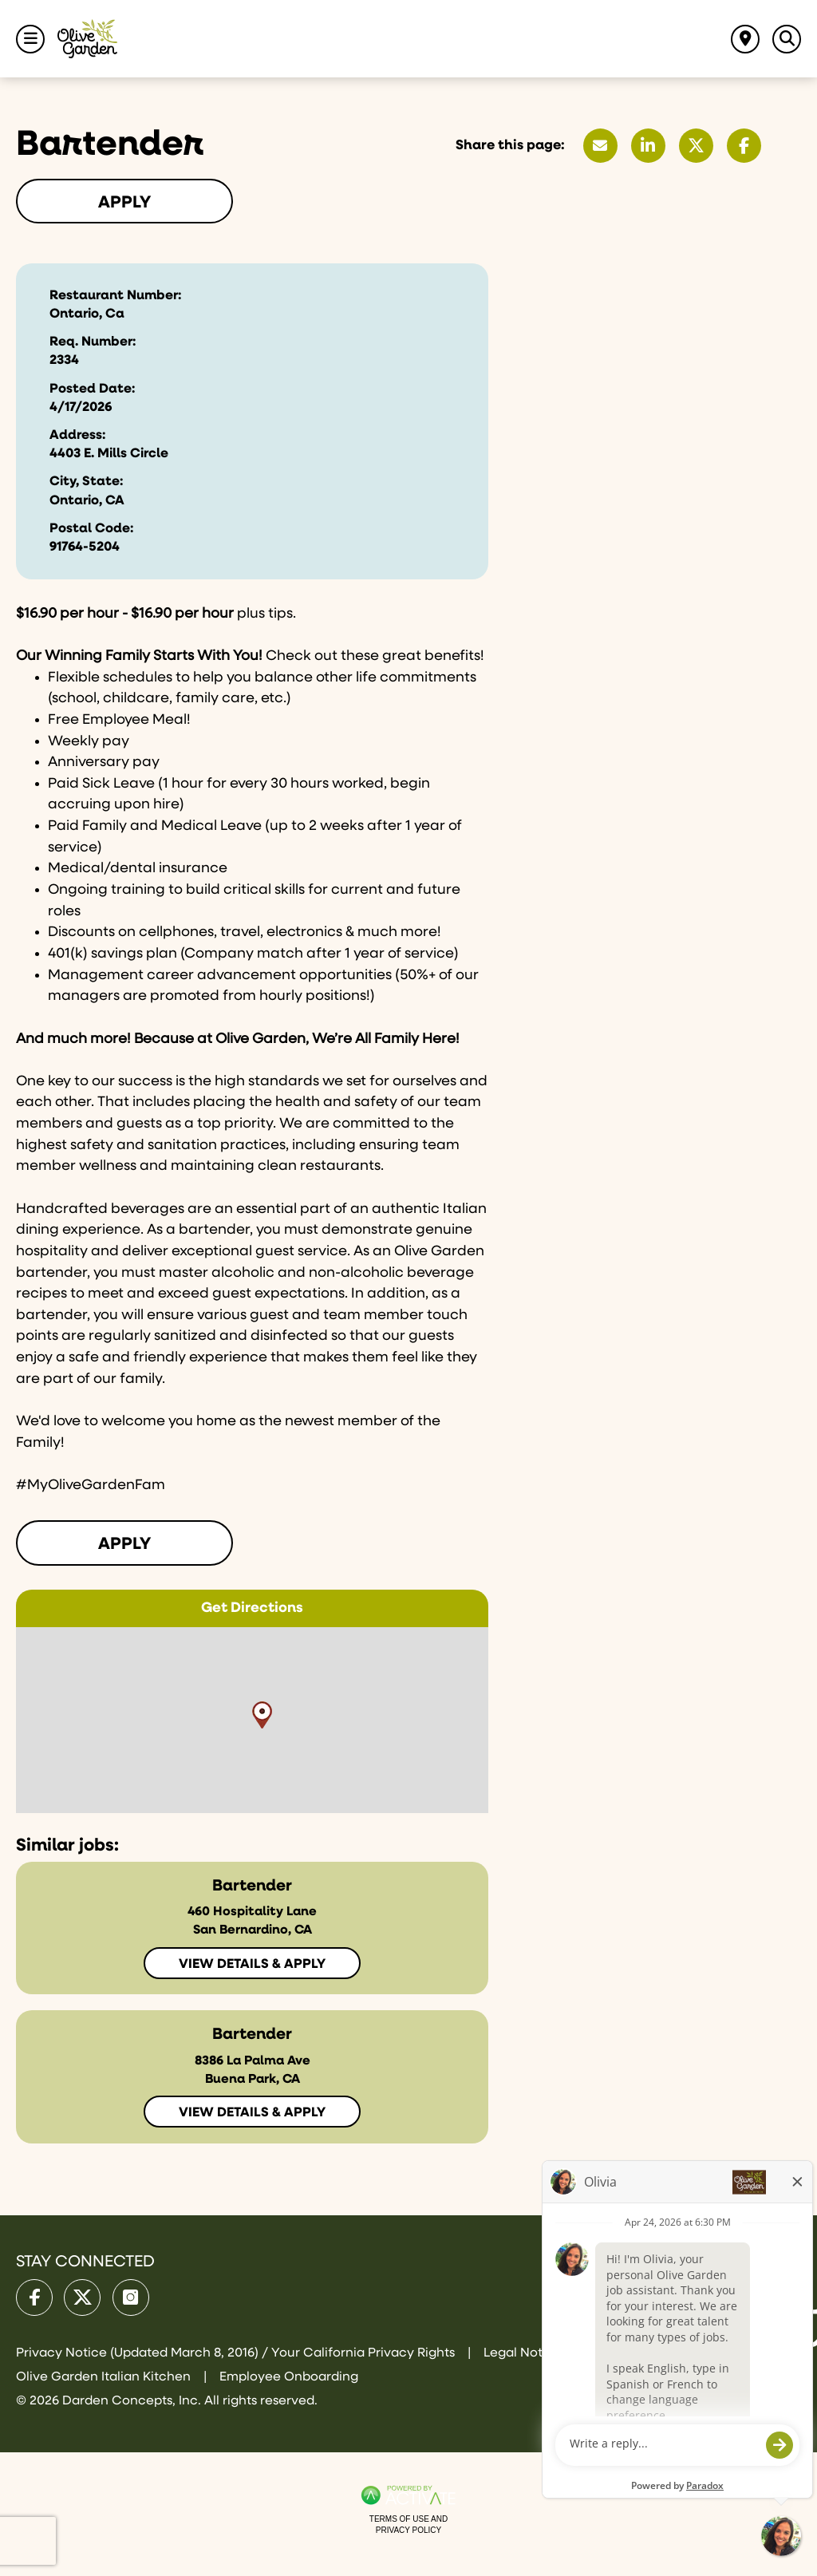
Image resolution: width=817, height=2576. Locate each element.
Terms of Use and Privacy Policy (408, 2525)
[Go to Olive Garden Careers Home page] (87, 38)
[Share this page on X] (696, 145)
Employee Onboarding (288, 2377)
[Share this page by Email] (600, 145)
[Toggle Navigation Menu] (30, 39)
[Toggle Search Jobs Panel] (786, 39)
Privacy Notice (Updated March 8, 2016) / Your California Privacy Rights (237, 2353)
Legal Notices (525, 2353)
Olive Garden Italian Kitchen (105, 2377)
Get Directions (252, 1608)
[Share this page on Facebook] (744, 145)
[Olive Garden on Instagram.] (130, 2297)
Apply (124, 202)
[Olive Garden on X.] (82, 2297)
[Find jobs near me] (745, 39)
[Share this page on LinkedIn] (648, 145)
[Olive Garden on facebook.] (34, 2297)
